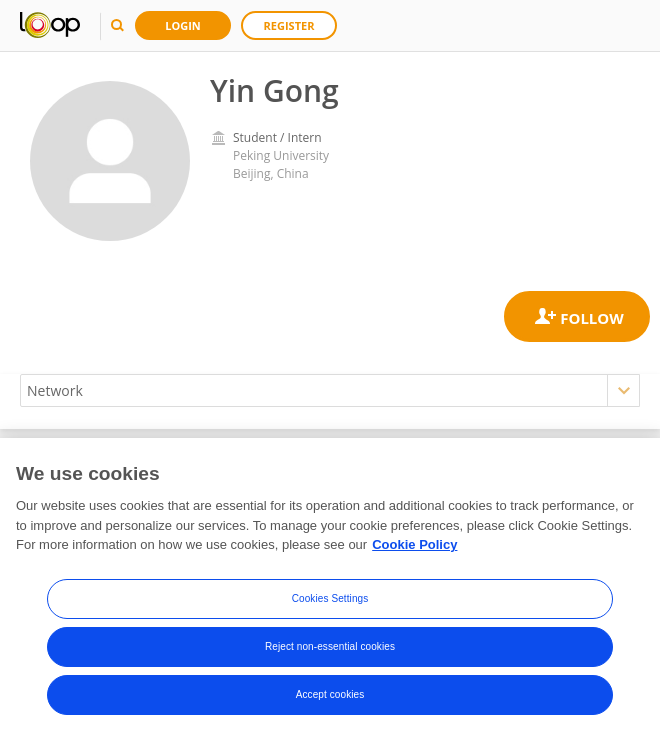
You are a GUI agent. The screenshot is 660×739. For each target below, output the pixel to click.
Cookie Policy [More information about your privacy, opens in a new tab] (414, 544)
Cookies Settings (330, 598)
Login (183, 25)
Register (289, 25)
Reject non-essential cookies (330, 646)
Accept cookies (330, 694)
